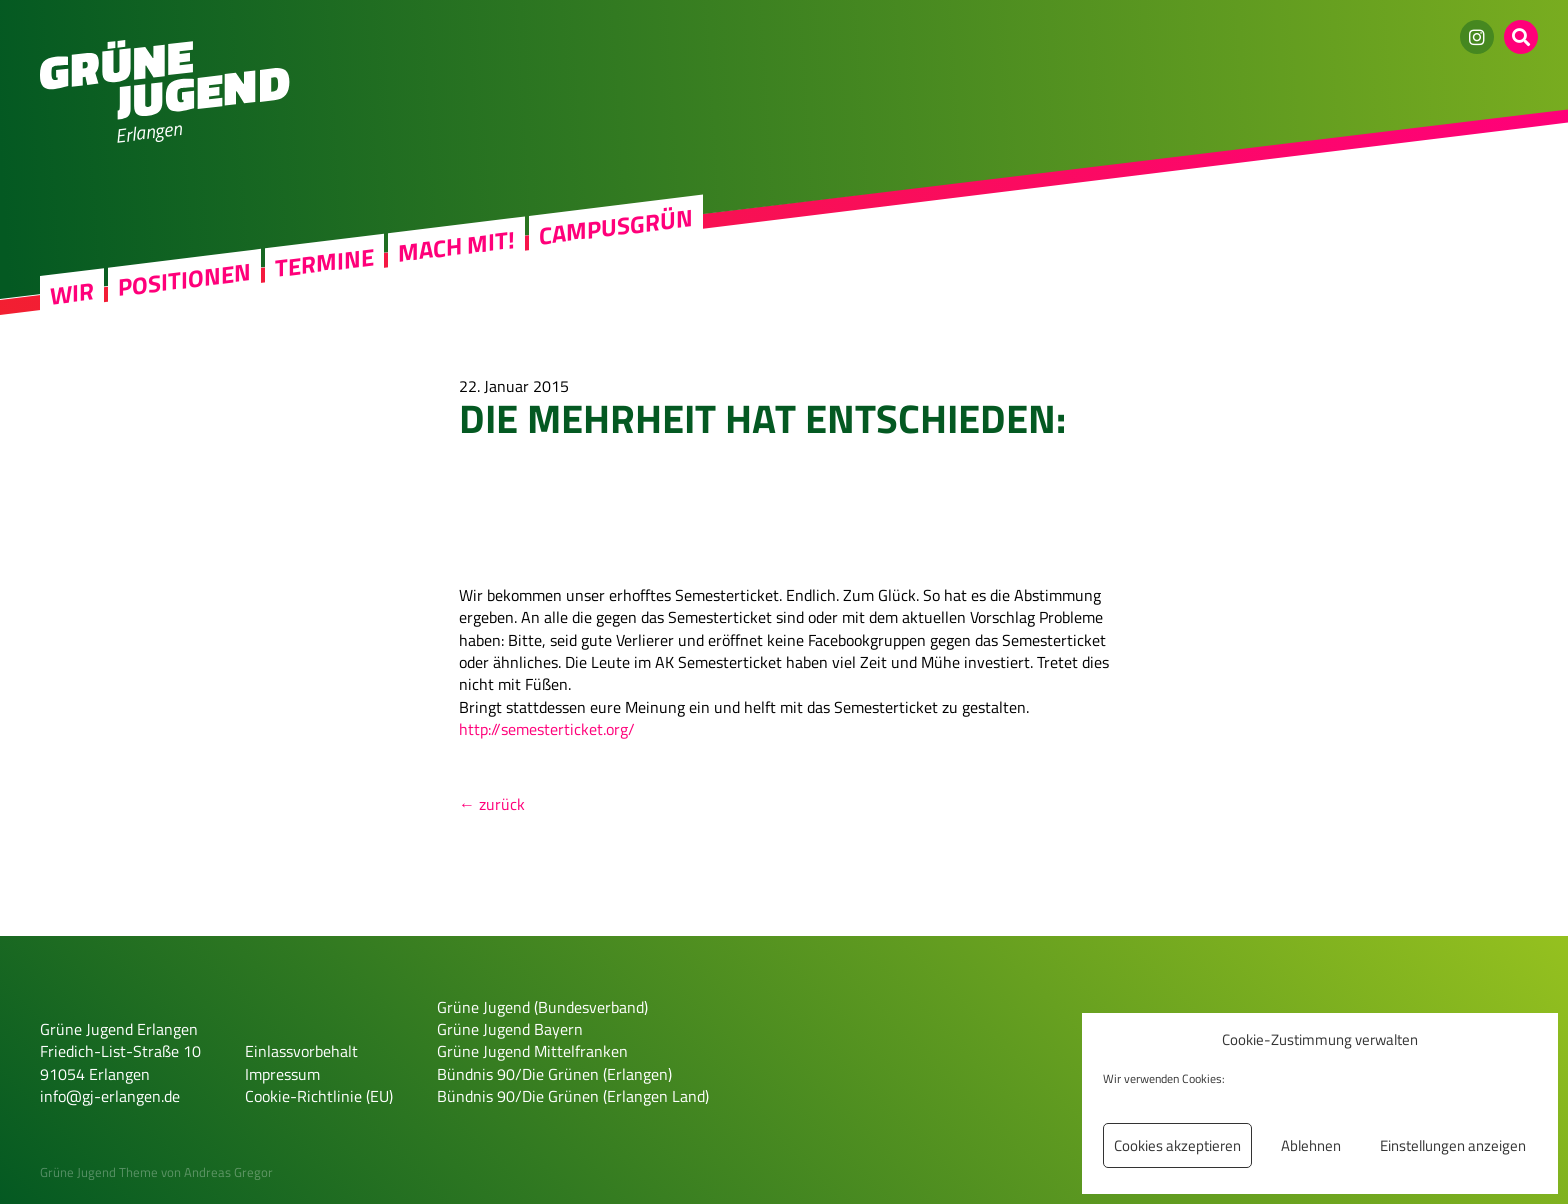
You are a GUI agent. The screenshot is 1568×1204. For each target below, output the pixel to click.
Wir (72, 293)
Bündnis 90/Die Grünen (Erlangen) (554, 1074)
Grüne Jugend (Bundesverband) (542, 1007)
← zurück (492, 804)
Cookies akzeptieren (1177, 1145)
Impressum (282, 1074)
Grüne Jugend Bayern (510, 1029)
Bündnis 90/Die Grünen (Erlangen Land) (573, 1096)
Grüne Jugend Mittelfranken (532, 1051)
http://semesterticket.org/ (547, 729)
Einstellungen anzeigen (1453, 1145)
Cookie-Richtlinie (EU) (319, 1096)
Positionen (184, 279)
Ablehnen (1311, 1145)
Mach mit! (456, 246)
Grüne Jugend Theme (99, 1172)
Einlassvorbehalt (301, 1051)
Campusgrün (616, 226)
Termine (324, 262)
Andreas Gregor (228, 1172)
